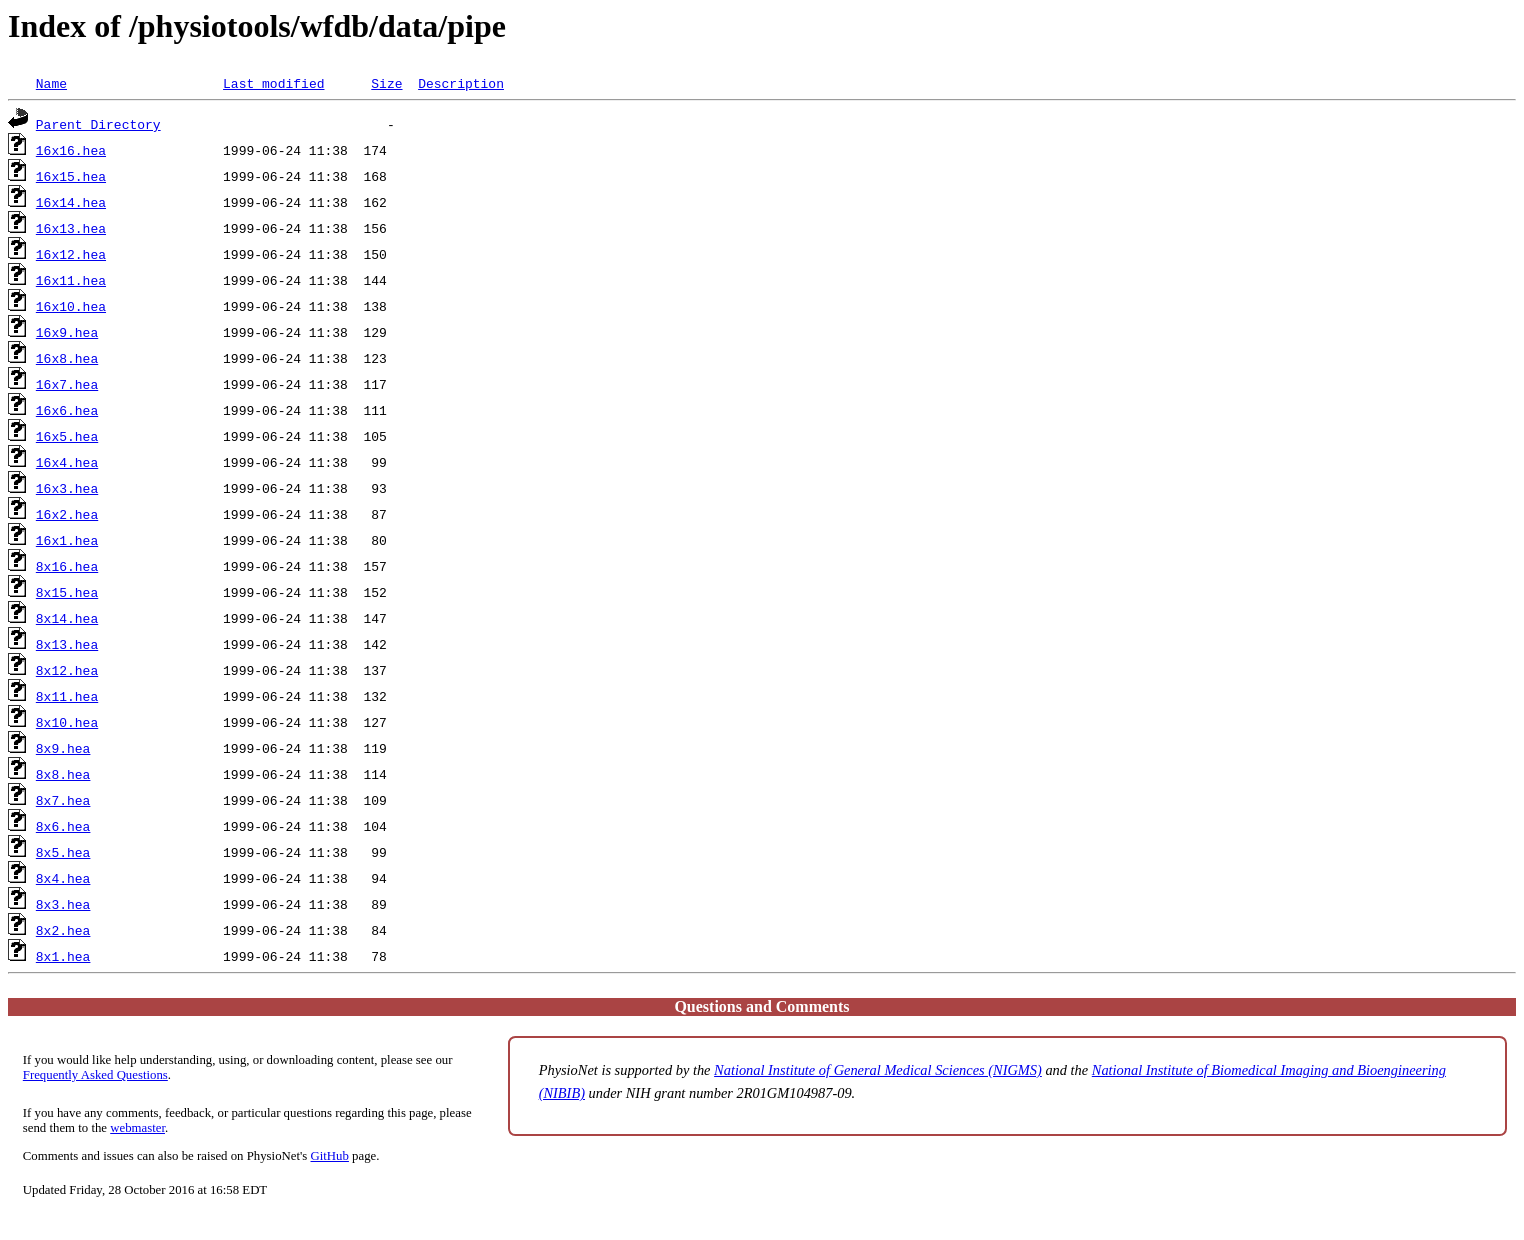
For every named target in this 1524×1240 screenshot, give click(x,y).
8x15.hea (67, 592)
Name (51, 83)
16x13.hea (71, 228)
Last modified (273, 83)
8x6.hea (63, 826)
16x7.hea (67, 384)
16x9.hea (67, 332)
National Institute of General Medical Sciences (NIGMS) (878, 1070)
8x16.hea (67, 566)
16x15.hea (71, 176)
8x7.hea (63, 800)
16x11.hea (71, 280)
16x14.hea (71, 202)
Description (461, 83)
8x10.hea (67, 722)
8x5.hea (63, 852)
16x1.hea (67, 540)
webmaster (137, 1128)
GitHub (330, 1156)
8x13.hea (67, 644)
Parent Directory (98, 124)
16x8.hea (67, 358)
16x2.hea (67, 514)
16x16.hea (71, 150)
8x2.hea (63, 930)
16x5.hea (67, 436)
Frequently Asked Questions (95, 1075)
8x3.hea (63, 904)
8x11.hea (67, 696)
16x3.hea (67, 488)
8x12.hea (67, 670)
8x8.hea (63, 774)
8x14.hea (67, 618)
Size (386, 83)
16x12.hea (71, 254)
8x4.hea (63, 878)
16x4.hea (67, 462)
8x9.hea (63, 748)
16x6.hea (67, 410)
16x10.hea (71, 306)
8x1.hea (63, 956)
